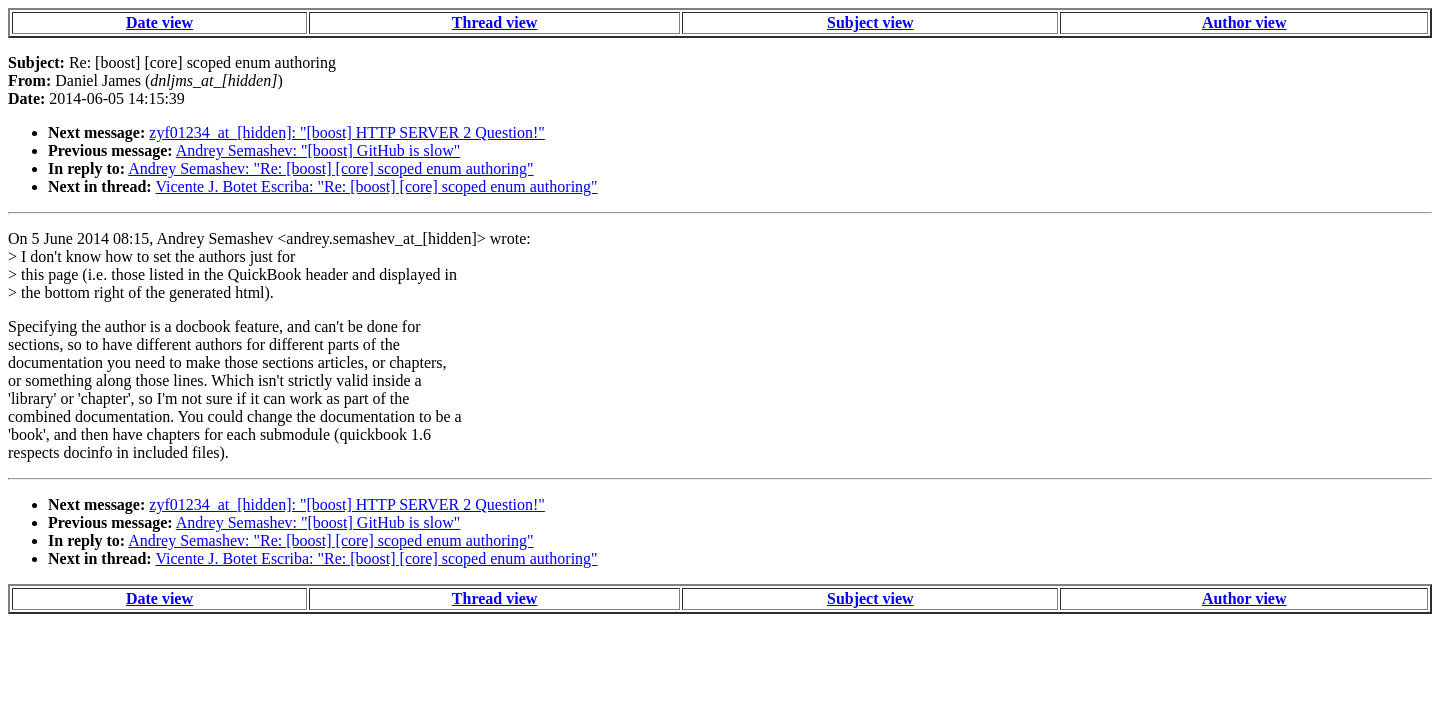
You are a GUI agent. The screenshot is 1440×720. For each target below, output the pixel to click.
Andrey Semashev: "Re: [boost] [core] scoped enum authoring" (330, 168)
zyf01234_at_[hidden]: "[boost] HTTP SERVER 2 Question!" (347, 132)
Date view (159, 22)
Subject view (870, 22)
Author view (1244, 22)
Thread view (494, 22)
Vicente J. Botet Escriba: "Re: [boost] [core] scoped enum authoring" (376, 186)
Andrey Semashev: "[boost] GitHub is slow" (318, 150)
